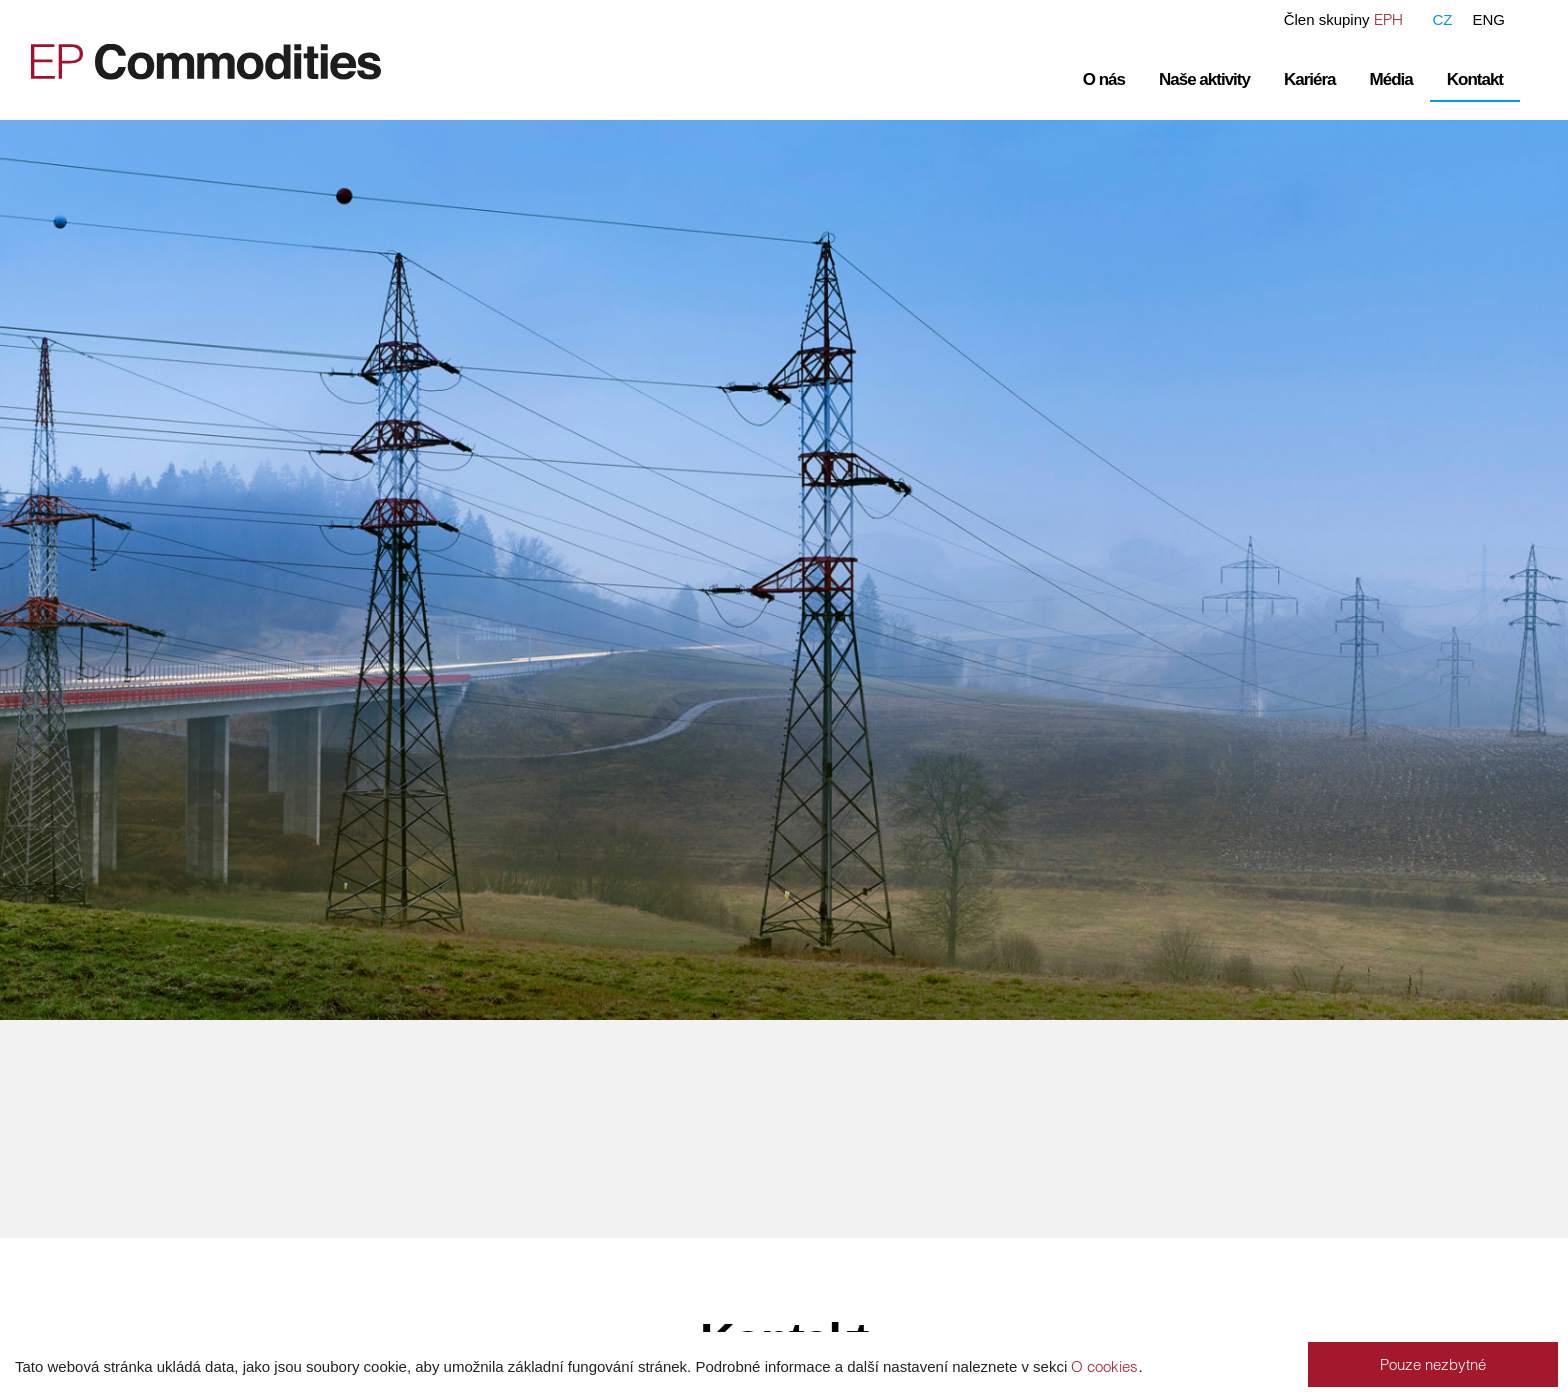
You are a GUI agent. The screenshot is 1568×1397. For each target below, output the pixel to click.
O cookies (1104, 1366)
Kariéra (1310, 79)
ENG (1488, 19)
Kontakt (1475, 79)
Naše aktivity (1204, 79)
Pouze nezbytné (1433, 1364)
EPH (1388, 19)
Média (1391, 79)
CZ (1442, 19)
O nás (1104, 79)
